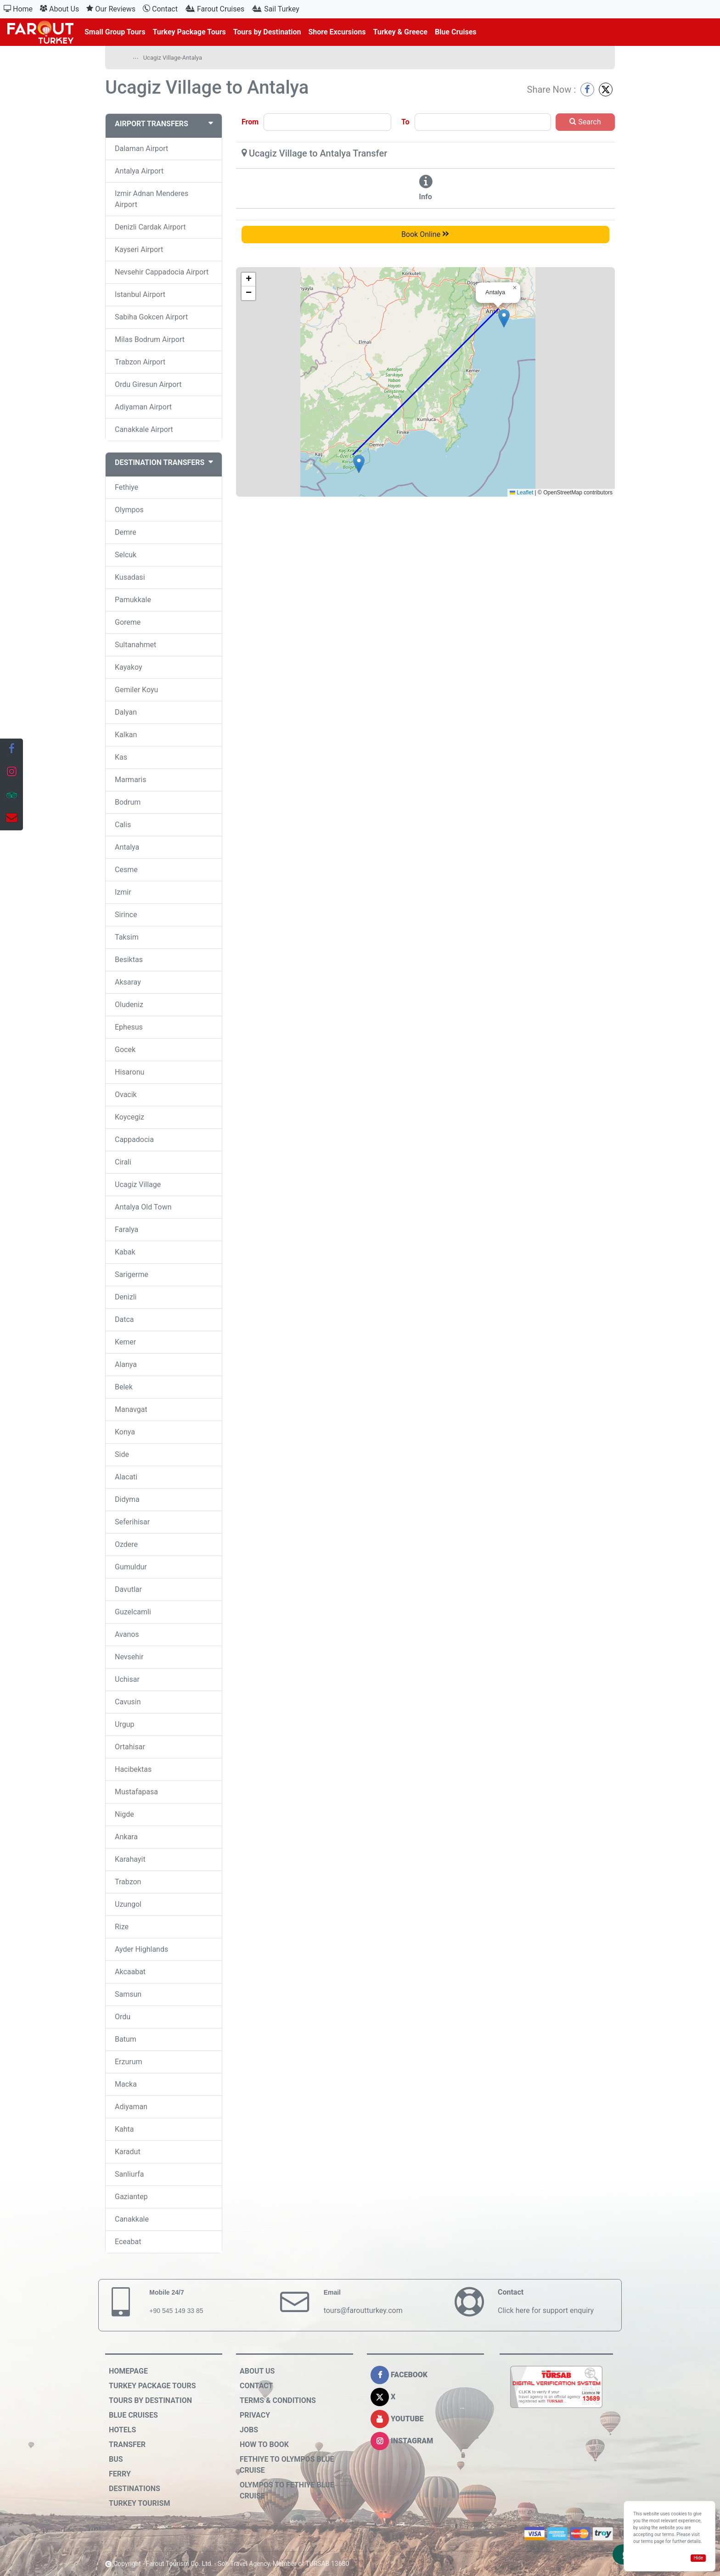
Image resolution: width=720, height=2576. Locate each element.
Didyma (127, 1499)
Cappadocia (134, 1139)
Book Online (425, 234)
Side (122, 1454)
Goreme (128, 622)
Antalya (127, 847)
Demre (125, 532)
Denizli (125, 1297)
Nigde (124, 1814)
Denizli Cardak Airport (150, 227)
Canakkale (132, 2219)
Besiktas (129, 959)
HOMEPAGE (128, 2371)
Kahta (124, 2129)
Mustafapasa (136, 1791)
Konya (125, 1432)
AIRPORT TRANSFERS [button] (164, 123)
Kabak (125, 1252)
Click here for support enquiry (546, 2310)
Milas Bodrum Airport (150, 339)
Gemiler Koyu (136, 689)
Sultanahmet (135, 644)
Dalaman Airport (141, 148)
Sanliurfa (129, 2174)
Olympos (129, 509)
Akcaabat (130, 1971)
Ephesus (129, 1027)
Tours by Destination (267, 32)
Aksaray (128, 982)
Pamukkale (133, 599)
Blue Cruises (456, 32)
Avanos (127, 1634)
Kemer (125, 1342)
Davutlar (128, 1589)
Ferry (120, 2474)
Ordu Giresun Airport (148, 384)
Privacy (255, 2415)
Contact (160, 9)
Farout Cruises (214, 9)
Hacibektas (133, 1769)
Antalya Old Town (143, 1207)
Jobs (249, 2429)
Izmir (123, 892)
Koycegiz (129, 1117)
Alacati (126, 1477)
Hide (698, 2557)
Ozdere (126, 1544)
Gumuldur (131, 1566)
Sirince (126, 914)
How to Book (264, 2444)
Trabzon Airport (140, 362)
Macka (126, 2084)
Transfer (127, 2444)
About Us (59, 9)
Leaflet (521, 492)
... (136, 56)
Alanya (126, 1364)
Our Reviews (110, 9)
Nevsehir (129, 1656)
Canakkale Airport (144, 429)
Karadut (128, 2151)
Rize (122, 1926)
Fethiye (126, 487)
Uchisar (127, 1679)
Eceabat (128, 2241)
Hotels (122, 2429)
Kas (121, 757)
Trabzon (128, 1881)
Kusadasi (130, 577)
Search (585, 122)
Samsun (128, 1994)
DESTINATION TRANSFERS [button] (164, 462)
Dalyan (126, 712)
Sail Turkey (275, 9)
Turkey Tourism (139, 2503)
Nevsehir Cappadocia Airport (161, 272)
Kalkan (126, 734)
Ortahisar (130, 1746)
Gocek (125, 1049)
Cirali (123, 1162)
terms (647, 2541)
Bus (116, 2459)
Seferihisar (132, 1522)
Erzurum (128, 2061)
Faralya (126, 1229)
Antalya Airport (139, 171)
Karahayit (130, 1859)
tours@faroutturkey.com (363, 2310)
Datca (124, 1319)
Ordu (122, 2016)
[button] (359, 463)
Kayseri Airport (139, 249)
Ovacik (126, 1094)
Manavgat (131, 1409)
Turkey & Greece (400, 32)
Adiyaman (131, 2106)
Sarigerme (131, 1274)
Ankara (126, 1836)
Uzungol (128, 1904)
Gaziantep (131, 2196)
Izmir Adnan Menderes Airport (151, 199)
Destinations (134, 2488)
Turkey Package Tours (188, 32)
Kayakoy (128, 667)
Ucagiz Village (138, 1184)
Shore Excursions (337, 32)
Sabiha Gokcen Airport (151, 317)
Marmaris (130, 779)
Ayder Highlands (141, 1949)
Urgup (124, 1724)
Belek (124, 1387)
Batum (125, 2039)
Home (18, 9)
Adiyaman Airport (143, 407)
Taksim (127, 937)
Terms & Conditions (278, 2400)
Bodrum (128, 802)
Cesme (126, 869)
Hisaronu (129, 1072)
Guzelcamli (133, 1611)
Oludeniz (129, 1004)
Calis (123, 824)
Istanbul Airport (140, 294)
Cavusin (128, 1701)
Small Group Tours (114, 32)
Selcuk (125, 554)
